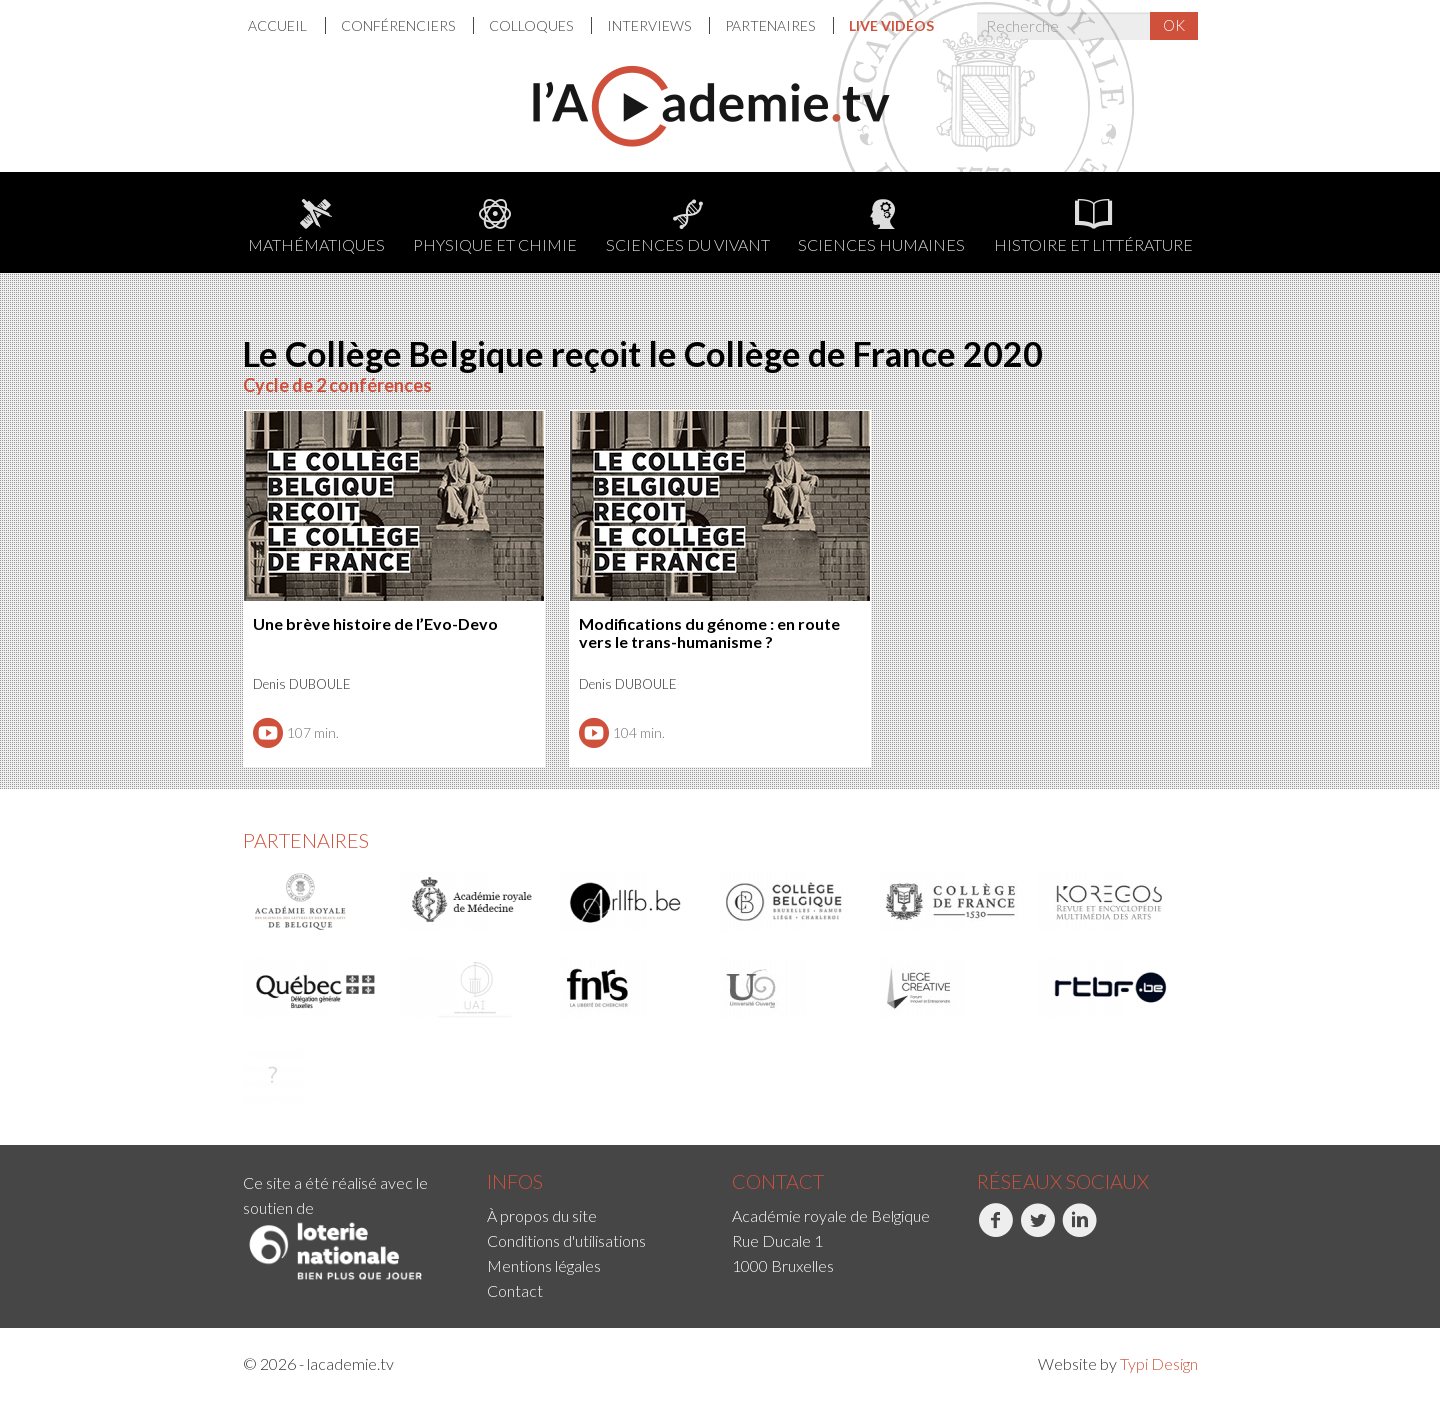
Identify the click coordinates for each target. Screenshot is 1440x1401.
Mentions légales (544, 1265)
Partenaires (771, 25)
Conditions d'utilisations (566, 1240)
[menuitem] (287, 25)
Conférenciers (399, 25)
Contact (515, 1290)
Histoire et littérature (1093, 226)
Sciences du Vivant (688, 226)
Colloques (532, 25)
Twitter (1037, 1231)
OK (1174, 25)
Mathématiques (316, 226)
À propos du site (542, 1215)
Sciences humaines (881, 226)
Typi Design (1159, 1363)
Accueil (279, 25)
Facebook (995, 1231)
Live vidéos (891, 25)
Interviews (650, 25)
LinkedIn (1079, 1231)
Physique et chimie (495, 226)
